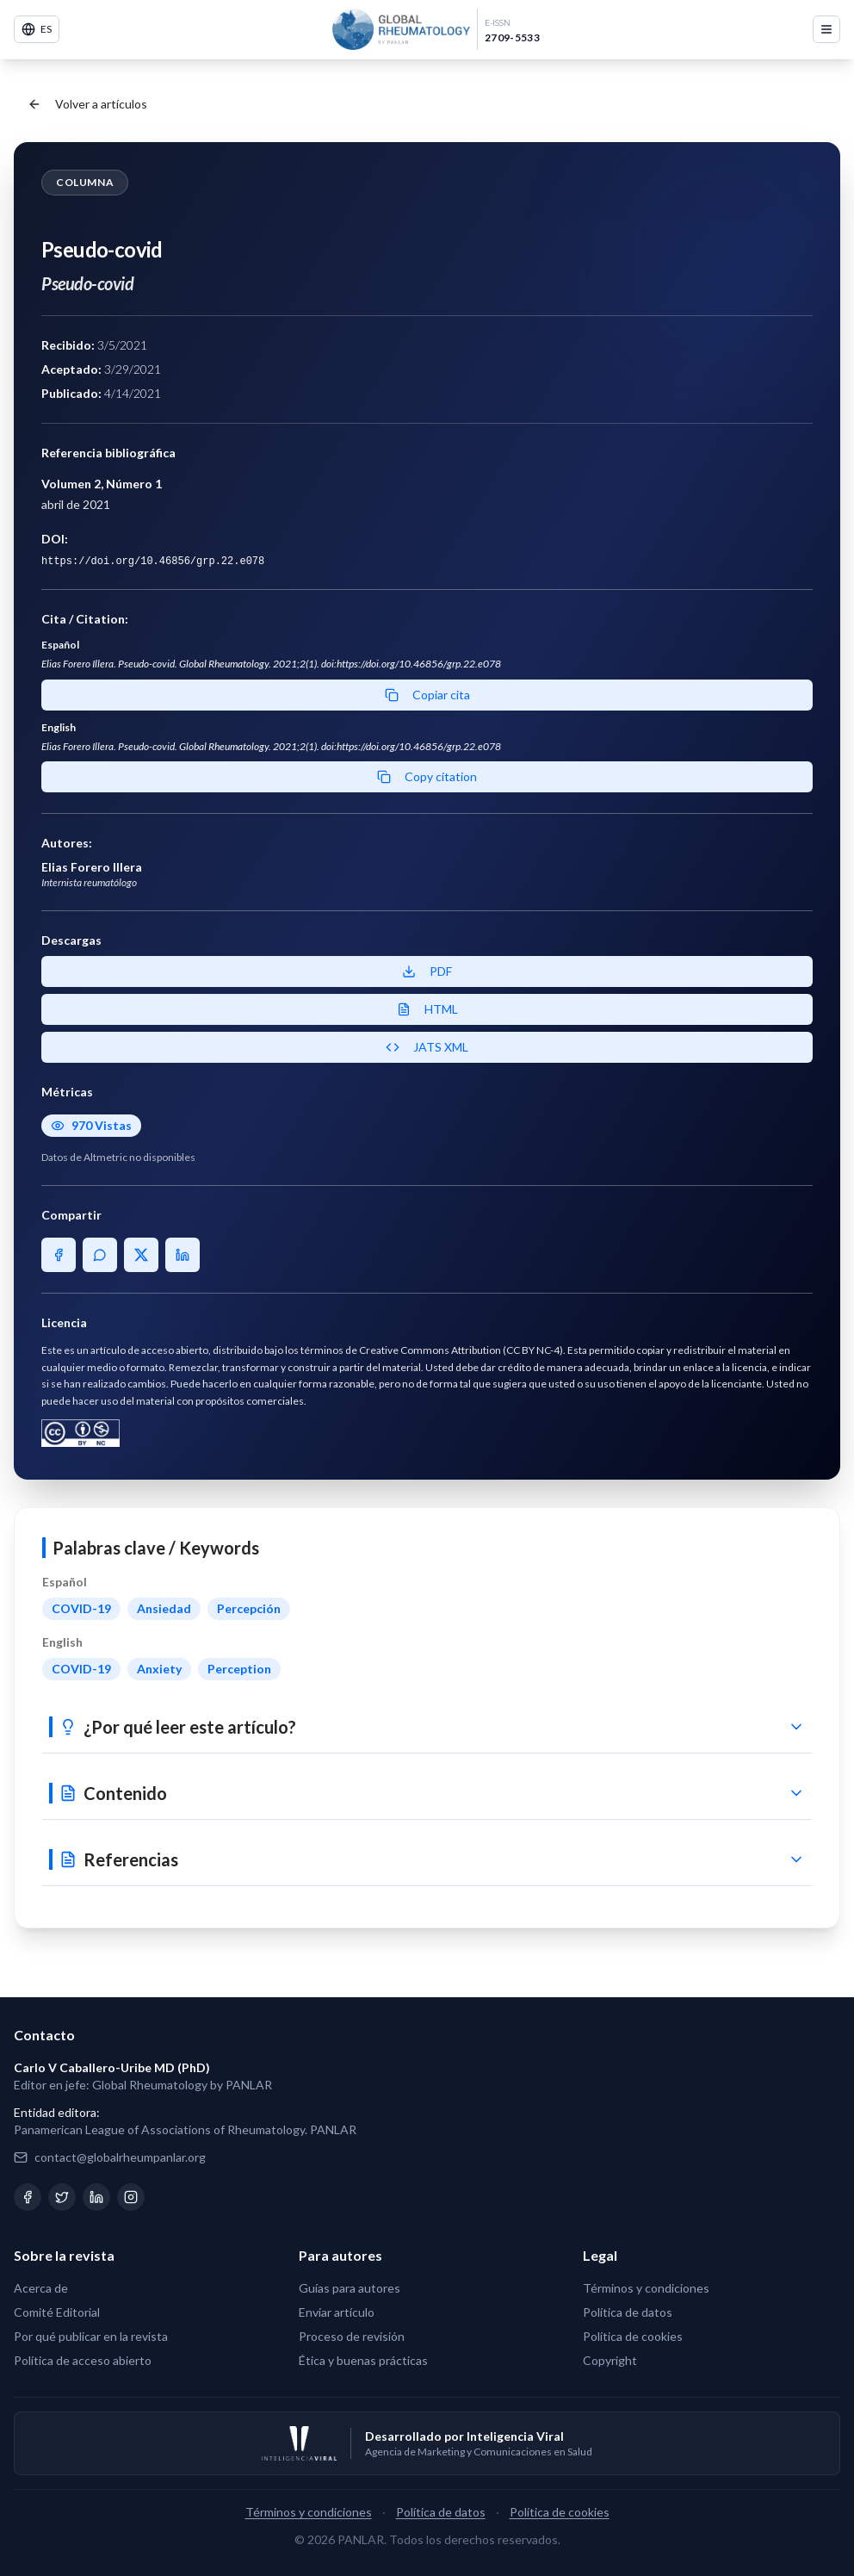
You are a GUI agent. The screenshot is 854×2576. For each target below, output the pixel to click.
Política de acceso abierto (83, 2360)
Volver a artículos (87, 103)
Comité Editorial (57, 2312)
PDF (427, 971)
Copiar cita (427, 694)
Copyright (610, 2360)
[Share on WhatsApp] (100, 1255)
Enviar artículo (336, 2312)
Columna (85, 182)
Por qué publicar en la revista (91, 2336)
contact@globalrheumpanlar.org (120, 2157)
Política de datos (627, 2312)
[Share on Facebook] (58, 1255)
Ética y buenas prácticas (363, 2360)
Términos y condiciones (646, 2288)
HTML (427, 1009)
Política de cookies (633, 2336)
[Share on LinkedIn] (182, 1255)
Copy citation (427, 776)
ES (37, 29)
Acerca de (41, 2288)
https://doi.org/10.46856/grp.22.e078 (152, 562)
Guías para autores (349, 2288)
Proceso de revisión (352, 2336)
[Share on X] (141, 1255)
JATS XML (427, 1047)
